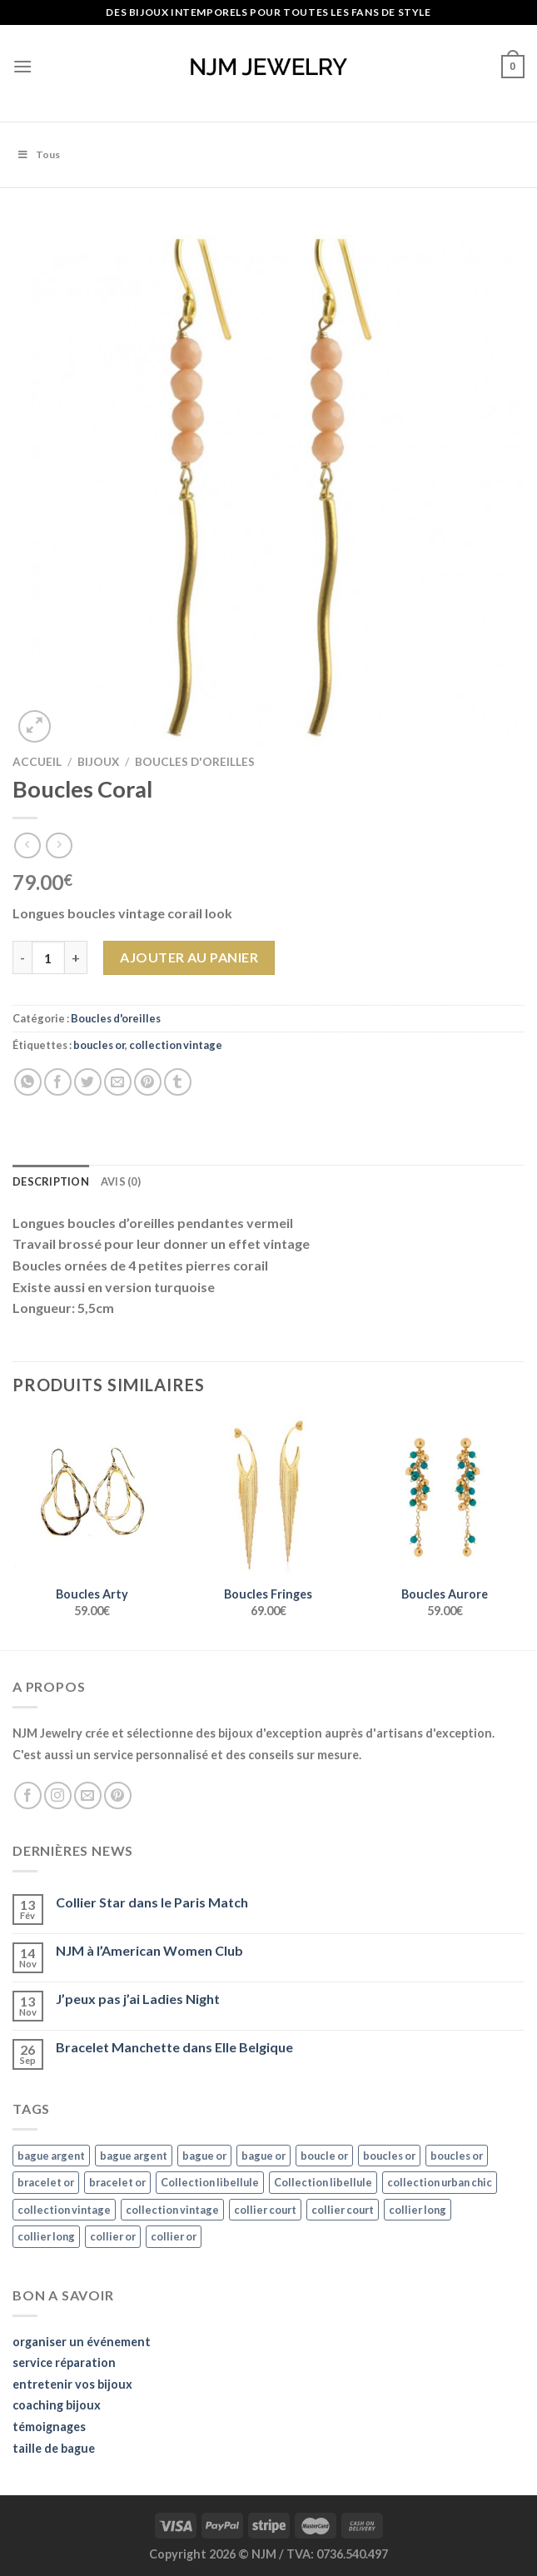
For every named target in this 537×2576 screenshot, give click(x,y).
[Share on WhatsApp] (28, 1082)
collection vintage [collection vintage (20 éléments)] (64, 2209)
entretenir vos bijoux (72, 2384)
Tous (38, 154)
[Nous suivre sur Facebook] (28, 1795)
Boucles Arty (92, 1594)
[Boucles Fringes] (268, 1495)
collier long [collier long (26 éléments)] (417, 2209)
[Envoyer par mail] (118, 1082)
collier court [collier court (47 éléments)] (265, 2209)
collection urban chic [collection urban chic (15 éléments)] (439, 2182)
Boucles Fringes (268, 1594)
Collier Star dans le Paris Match (152, 1902)
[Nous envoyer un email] (88, 1795)
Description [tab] (50, 1181)
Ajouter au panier (189, 957)
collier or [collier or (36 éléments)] (113, 2236)
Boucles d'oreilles (195, 761)
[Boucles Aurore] (445, 1495)
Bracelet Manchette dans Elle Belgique (174, 2047)
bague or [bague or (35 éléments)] (204, 2155)
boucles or (99, 1045)
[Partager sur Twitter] (88, 1082)
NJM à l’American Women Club (149, 1950)
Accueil (37, 761)
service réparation (64, 2362)
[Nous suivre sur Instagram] (58, 1795)
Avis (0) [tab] (121, 1181)
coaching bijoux (56, 2405)
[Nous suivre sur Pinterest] (118, 1795)
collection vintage (175, 1045)
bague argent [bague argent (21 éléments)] (51, 2155)
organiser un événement (81, 2342)
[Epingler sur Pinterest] (148, 1082)
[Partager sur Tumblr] (177, 1082)
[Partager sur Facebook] (58, 1082)
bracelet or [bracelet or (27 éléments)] (45, 2182)
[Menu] (22, 66)
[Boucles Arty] (92, 1495)
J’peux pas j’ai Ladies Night (138, 1999)
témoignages (49, 2426)
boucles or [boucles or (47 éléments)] (389, 2155)
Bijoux (98, 761)
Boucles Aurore (444, 1594)
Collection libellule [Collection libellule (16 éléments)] (210, 2182)
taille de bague (53, 2448)
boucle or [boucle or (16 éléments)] (324, 2155)
